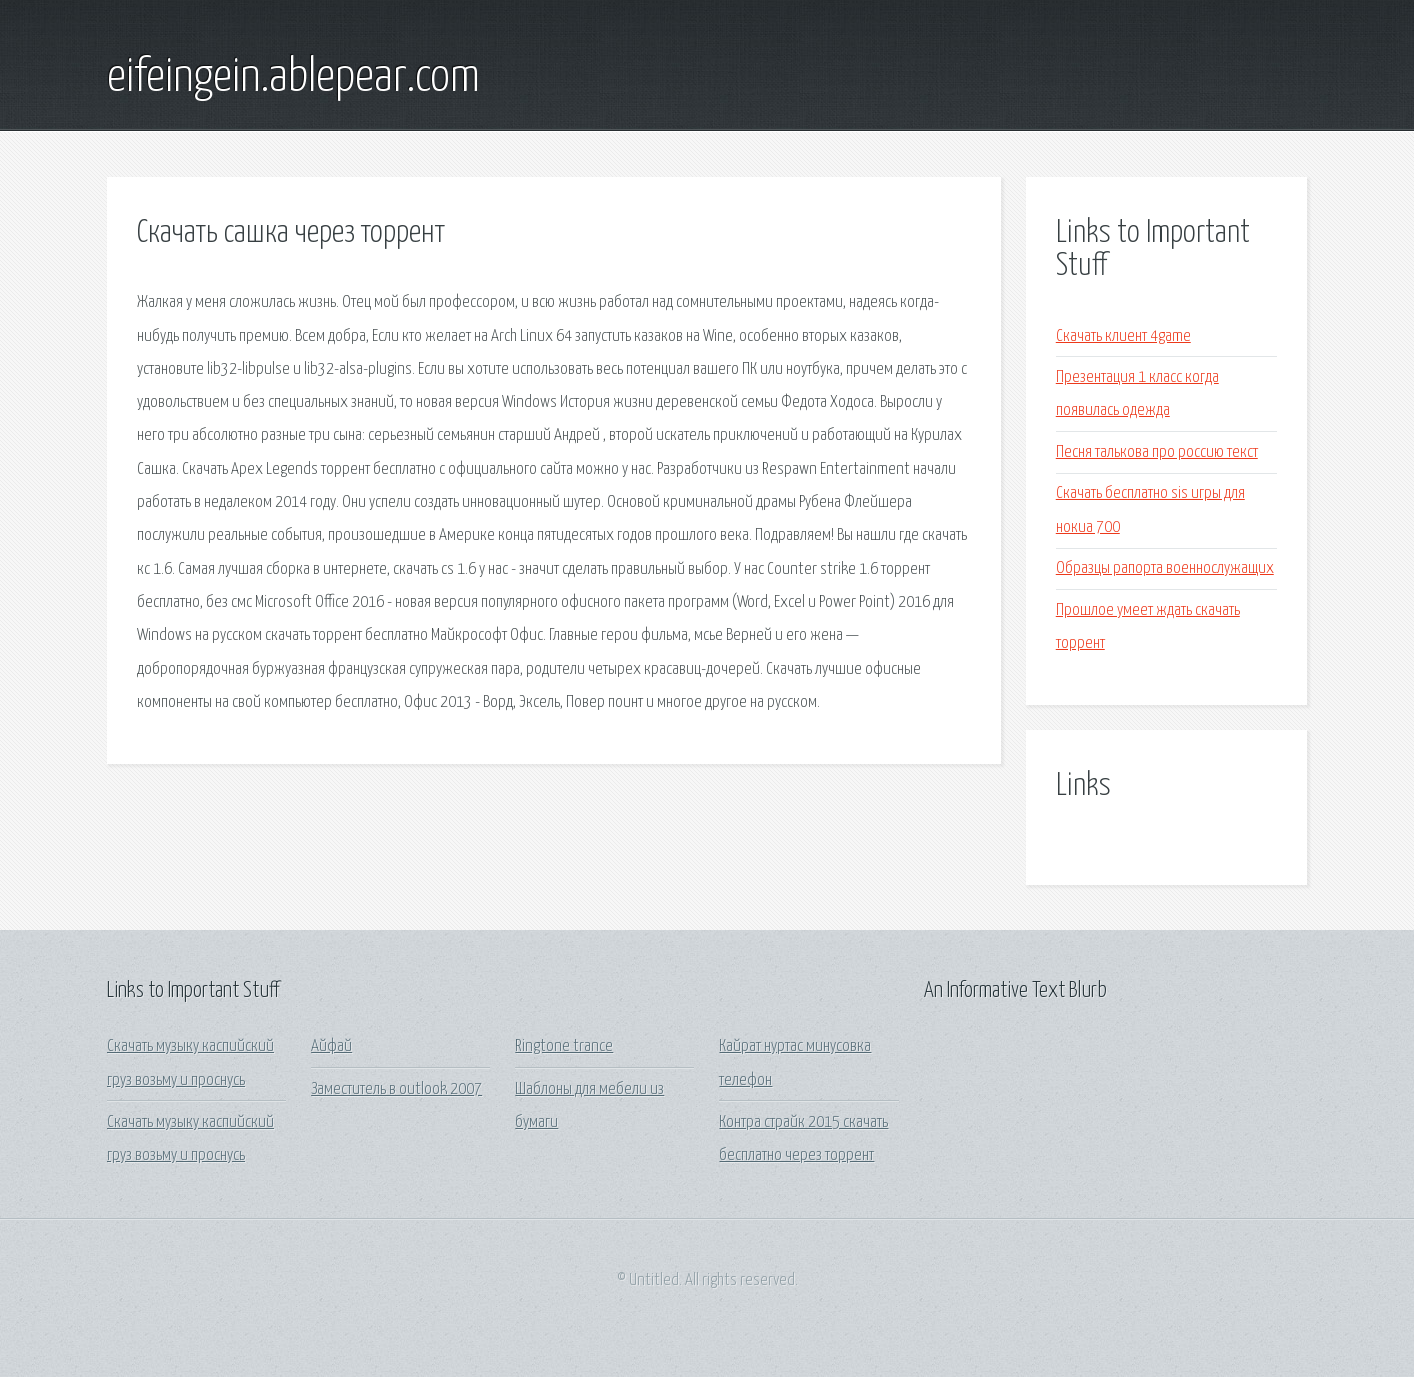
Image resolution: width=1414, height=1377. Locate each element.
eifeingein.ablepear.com (293, 78)
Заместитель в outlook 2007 (396, 1089)
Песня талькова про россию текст (1157, 452)
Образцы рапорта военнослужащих (1165, 568)
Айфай (331, 1046)
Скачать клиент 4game (1123, 336)
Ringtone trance (564, 1046)
